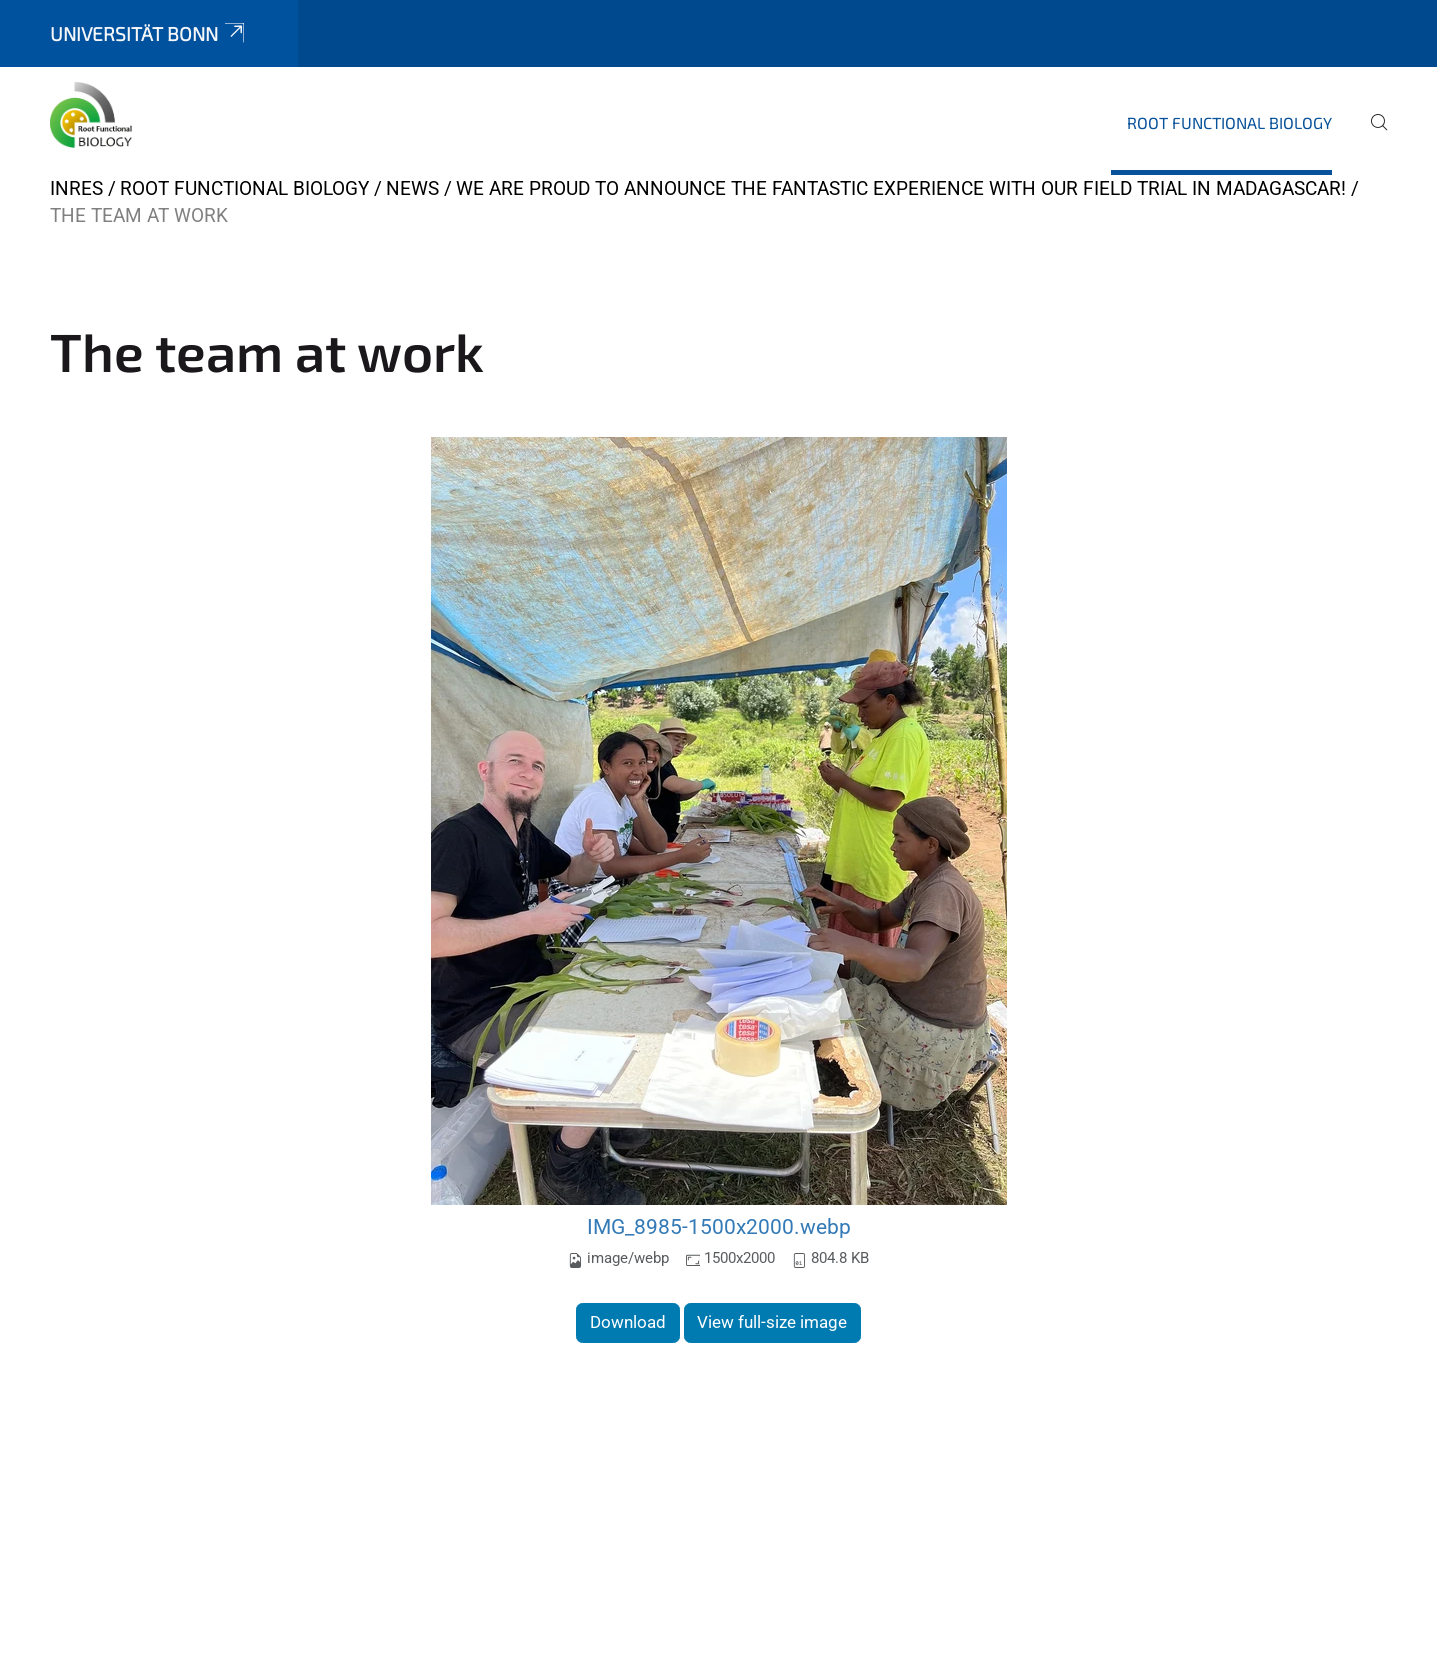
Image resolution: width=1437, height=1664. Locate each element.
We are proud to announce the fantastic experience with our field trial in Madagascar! (901, 188)
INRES (76, 188)
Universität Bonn (149, 33)
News (412, 188)
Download (628, 1322)
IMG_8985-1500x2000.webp (719, 1226)
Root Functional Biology (1229, 122)
